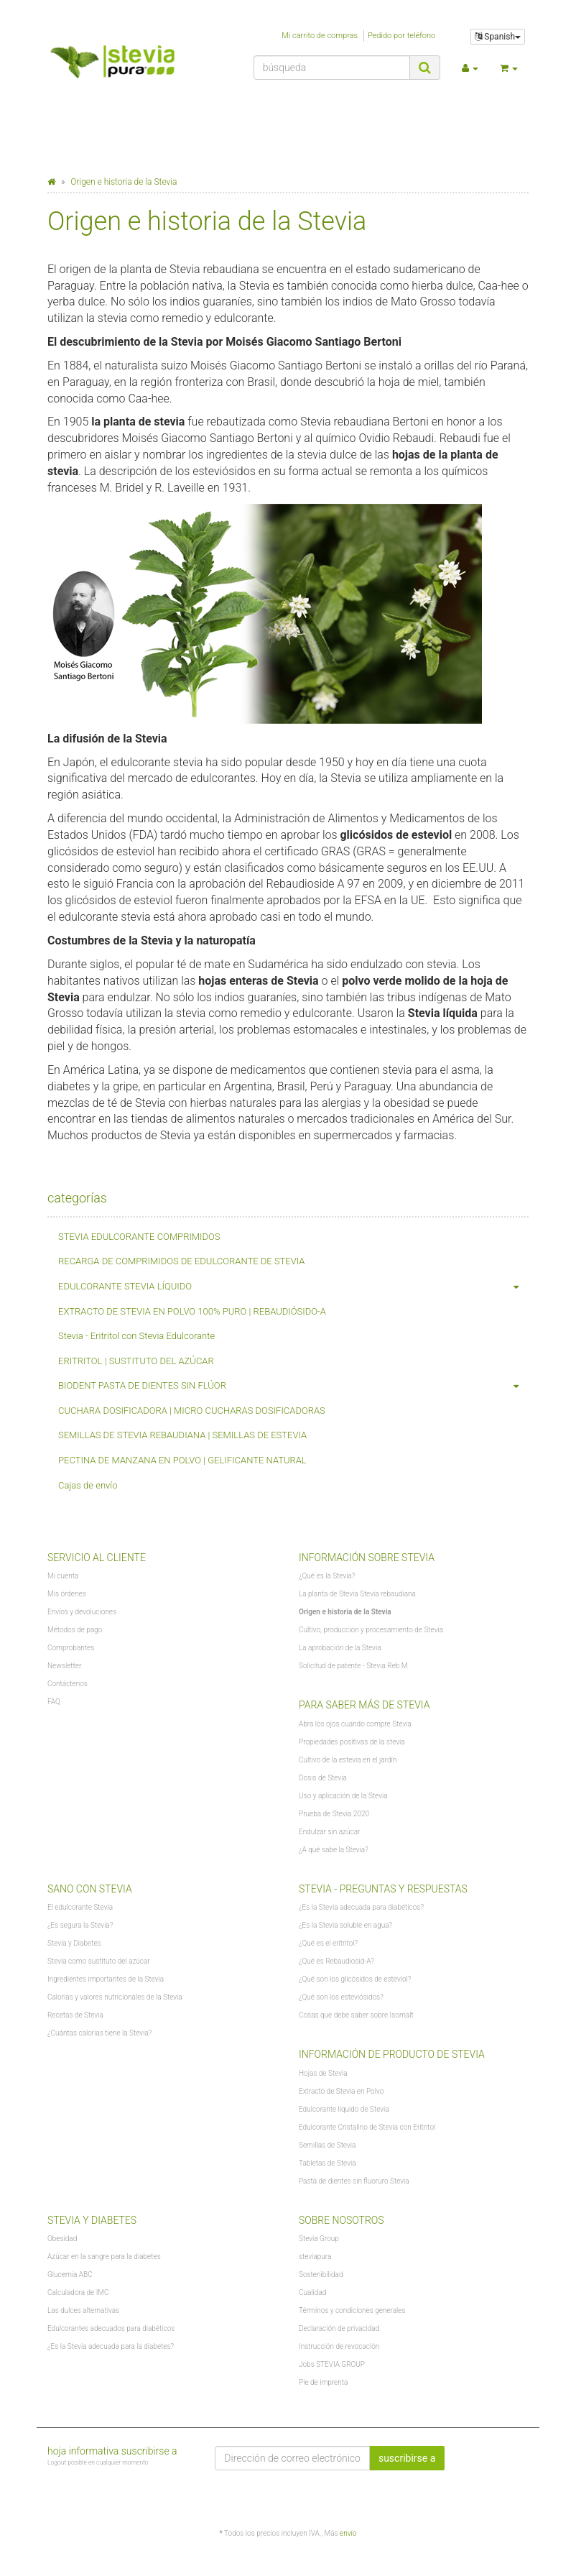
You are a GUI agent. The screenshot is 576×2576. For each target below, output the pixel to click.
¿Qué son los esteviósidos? (341, 1997)
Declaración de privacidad (339, 2328)
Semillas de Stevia (327, 2145)
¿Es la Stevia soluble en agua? (345, 1925)
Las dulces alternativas (83, 2310)
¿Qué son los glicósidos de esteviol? (355, 1979)
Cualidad (312, 2292)
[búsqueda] (332, 67)
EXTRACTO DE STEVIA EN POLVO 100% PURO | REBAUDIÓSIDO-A (192, 1311)
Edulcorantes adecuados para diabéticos (111, 2328)
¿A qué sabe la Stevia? (333, 1850)
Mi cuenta (62, 1576)
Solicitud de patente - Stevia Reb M (353, 1666)
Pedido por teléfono (401, 35)
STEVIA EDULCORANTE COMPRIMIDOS (139, 1236)
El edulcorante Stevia (80, 1907)
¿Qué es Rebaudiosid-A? (336, 1961)
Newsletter (64, 1666)
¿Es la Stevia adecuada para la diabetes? (110, 2346)
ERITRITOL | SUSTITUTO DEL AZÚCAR (136, 1361)
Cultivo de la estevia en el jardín (347, 1760)
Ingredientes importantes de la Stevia (105, 1979)
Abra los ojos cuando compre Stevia (355, 1724)
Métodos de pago (74, 1630)
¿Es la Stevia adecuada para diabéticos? (361, 1907)
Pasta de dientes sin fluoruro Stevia (354, 2181)
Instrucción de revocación (339, 2346)
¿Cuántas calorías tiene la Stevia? (99, 2033)
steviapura (315, 2256)
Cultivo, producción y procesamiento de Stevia (371, 1630)
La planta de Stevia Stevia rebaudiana (357, 1594)
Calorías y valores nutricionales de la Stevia (114, 1997)
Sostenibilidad (321, 2274)
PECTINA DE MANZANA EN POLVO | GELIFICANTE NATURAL (182, 1460)
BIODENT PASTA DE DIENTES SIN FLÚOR (293, 1386)
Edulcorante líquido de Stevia (344, 2109)
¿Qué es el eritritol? (328, 1943)
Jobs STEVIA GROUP (332, 2364)
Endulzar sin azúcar (329, 1832)
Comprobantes (70, 1648)
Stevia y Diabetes (74, 1943)
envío (348, 2533)
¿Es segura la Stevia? (80, 1925)
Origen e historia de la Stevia (345, 1612)
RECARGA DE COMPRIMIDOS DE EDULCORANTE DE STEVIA (181, 1261)
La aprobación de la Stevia (340, 1648)
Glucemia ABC (70, 2274)
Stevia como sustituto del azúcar (98, 1961)
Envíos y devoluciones (81, 1612)
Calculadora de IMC (77, 2292)
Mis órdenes (66, 1594)
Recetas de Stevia (75, 2015)
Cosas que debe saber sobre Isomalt (356, 2015)
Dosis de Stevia (323, 1778)
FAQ (53, 1702)
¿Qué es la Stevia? (327, 1576)
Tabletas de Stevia (327, 2163)
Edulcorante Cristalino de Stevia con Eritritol (367, 2127)
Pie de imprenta (323, 2382)
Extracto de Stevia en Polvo (341, 2091)
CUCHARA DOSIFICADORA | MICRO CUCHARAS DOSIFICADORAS (191, 1410)
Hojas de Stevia (323, 2073)
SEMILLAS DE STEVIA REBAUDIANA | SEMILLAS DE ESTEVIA (182, 1435)
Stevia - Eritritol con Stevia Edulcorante (136, 1335)
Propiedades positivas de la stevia (352, 1742)
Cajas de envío (88, 1485)
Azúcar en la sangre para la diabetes (104, 2256)
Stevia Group (319, 2238)
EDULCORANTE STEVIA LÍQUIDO (293, 1287)
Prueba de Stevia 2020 (334, 1814)
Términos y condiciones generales (352, 2310)
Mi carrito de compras (320, 35)
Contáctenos (67, 1684)
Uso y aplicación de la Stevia (343, 1796)
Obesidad (62, 2238)
